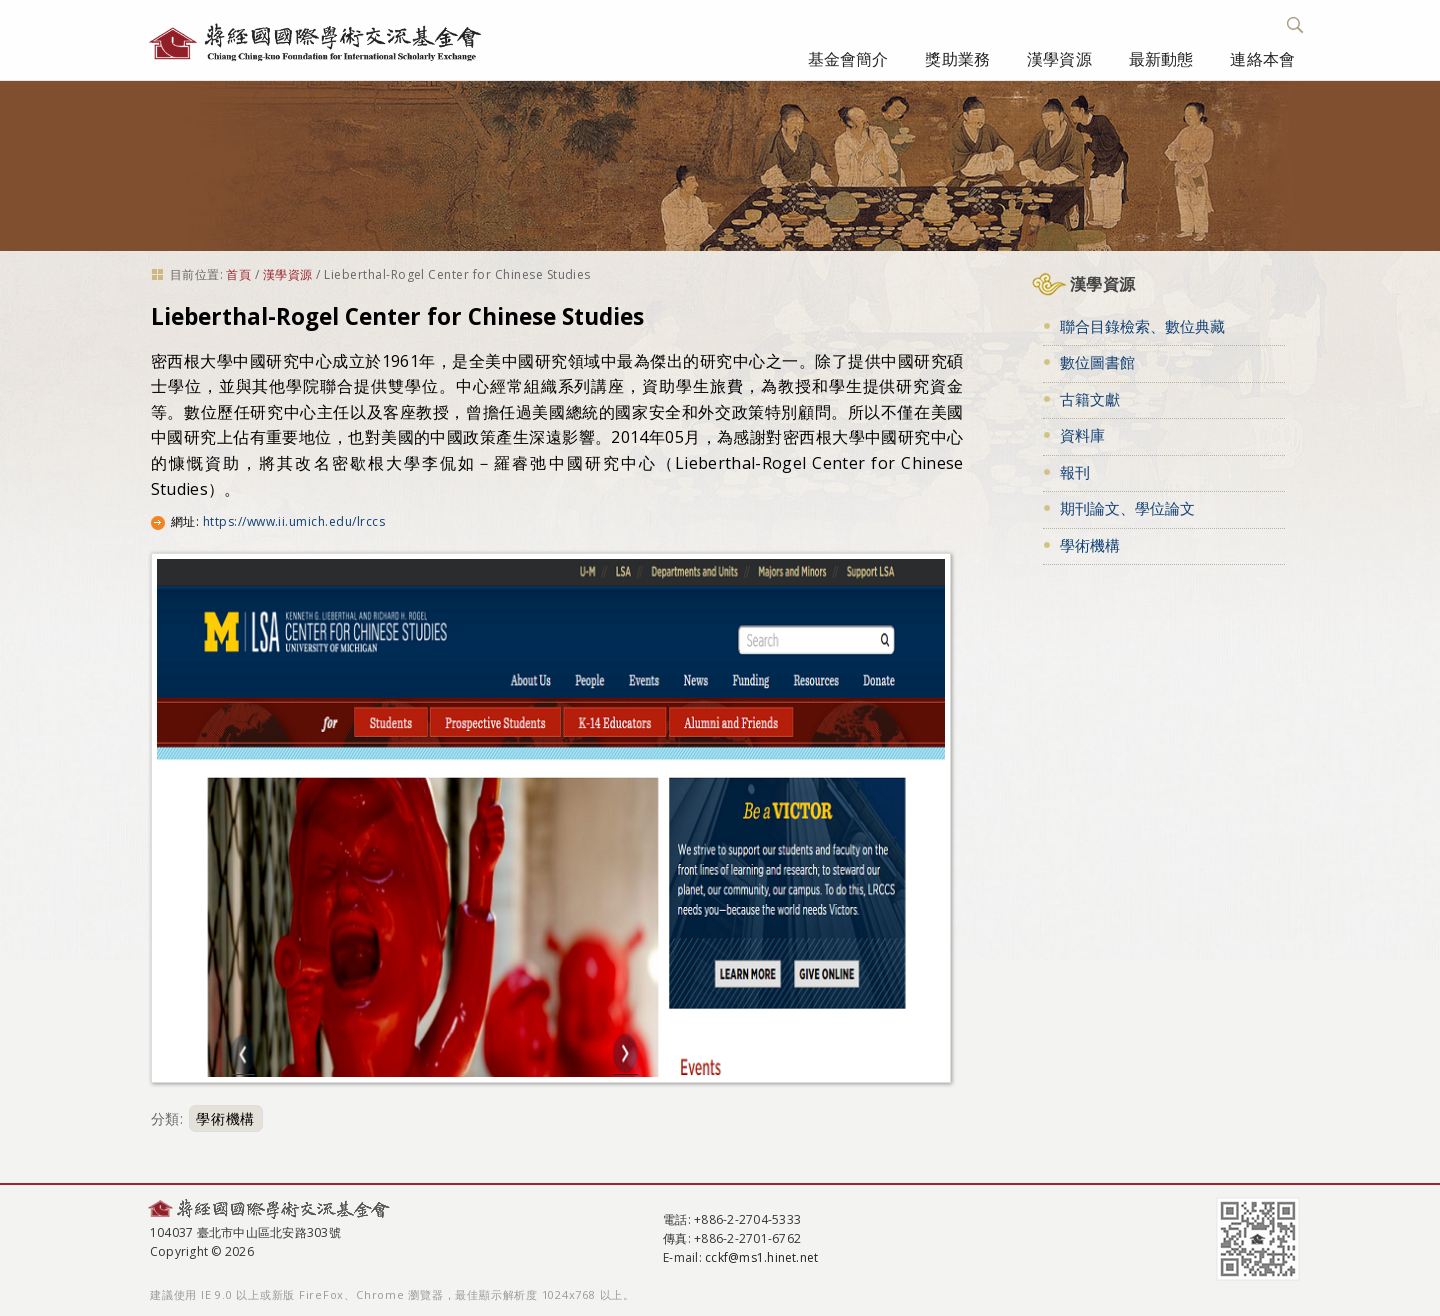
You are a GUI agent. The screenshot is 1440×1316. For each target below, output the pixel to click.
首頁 (238, 274)
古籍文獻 (1090, 399)
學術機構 (225, 1118)
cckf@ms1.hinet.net (761, 1257)
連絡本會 (1262, 59)
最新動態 (1161, 59)
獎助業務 (957, 59)
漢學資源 (1059, 59)
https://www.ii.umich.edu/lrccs (294, 521)
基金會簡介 (848, 59)
